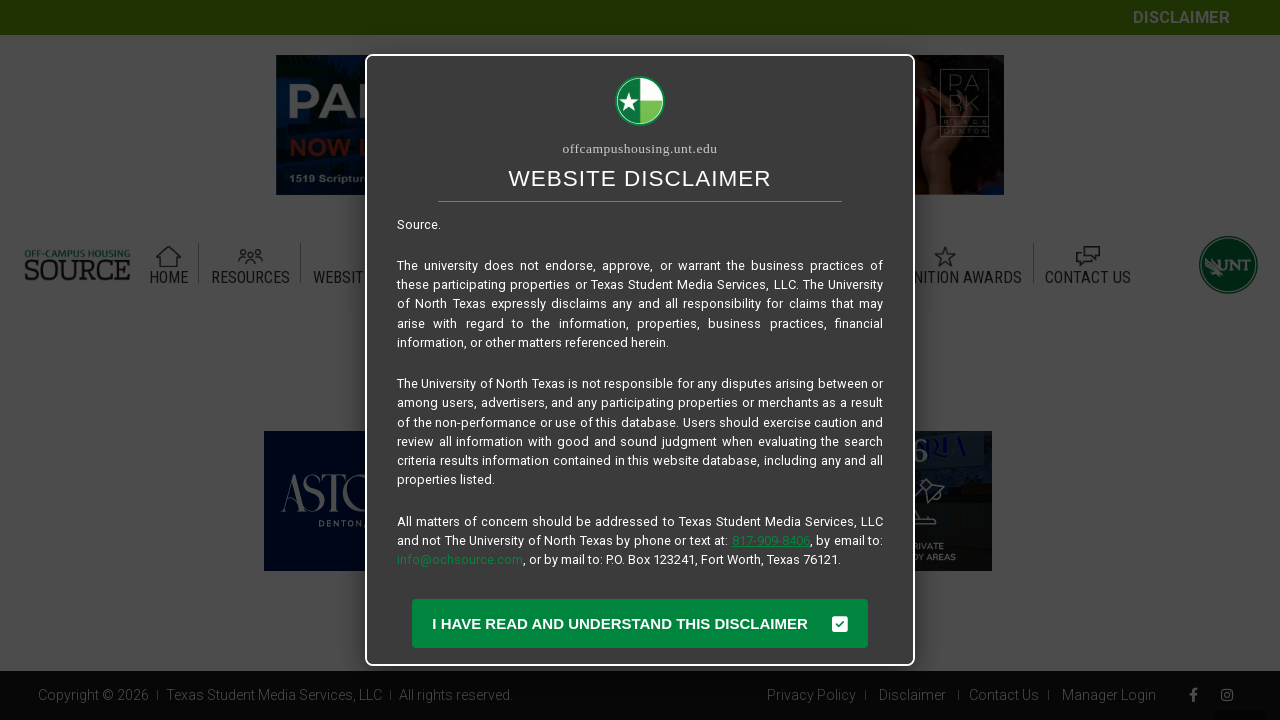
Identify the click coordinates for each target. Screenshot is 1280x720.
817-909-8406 (771, 540)
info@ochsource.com (460, 559)
